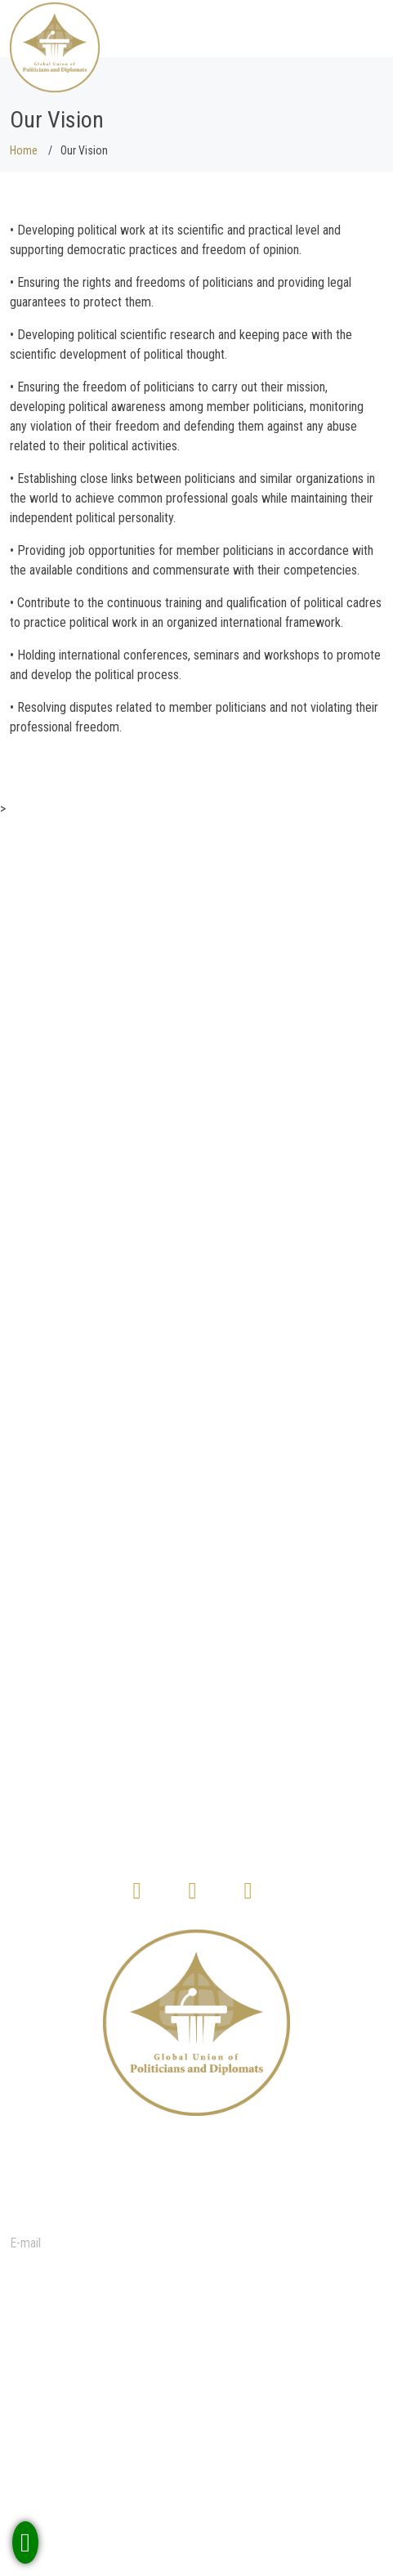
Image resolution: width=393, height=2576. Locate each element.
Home (24, 150)
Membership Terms (85, 2460)
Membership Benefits (90, 2356)
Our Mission (67, 2408)
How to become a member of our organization (154, 2480)
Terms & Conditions (86, 2427)
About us (59, 2388)
